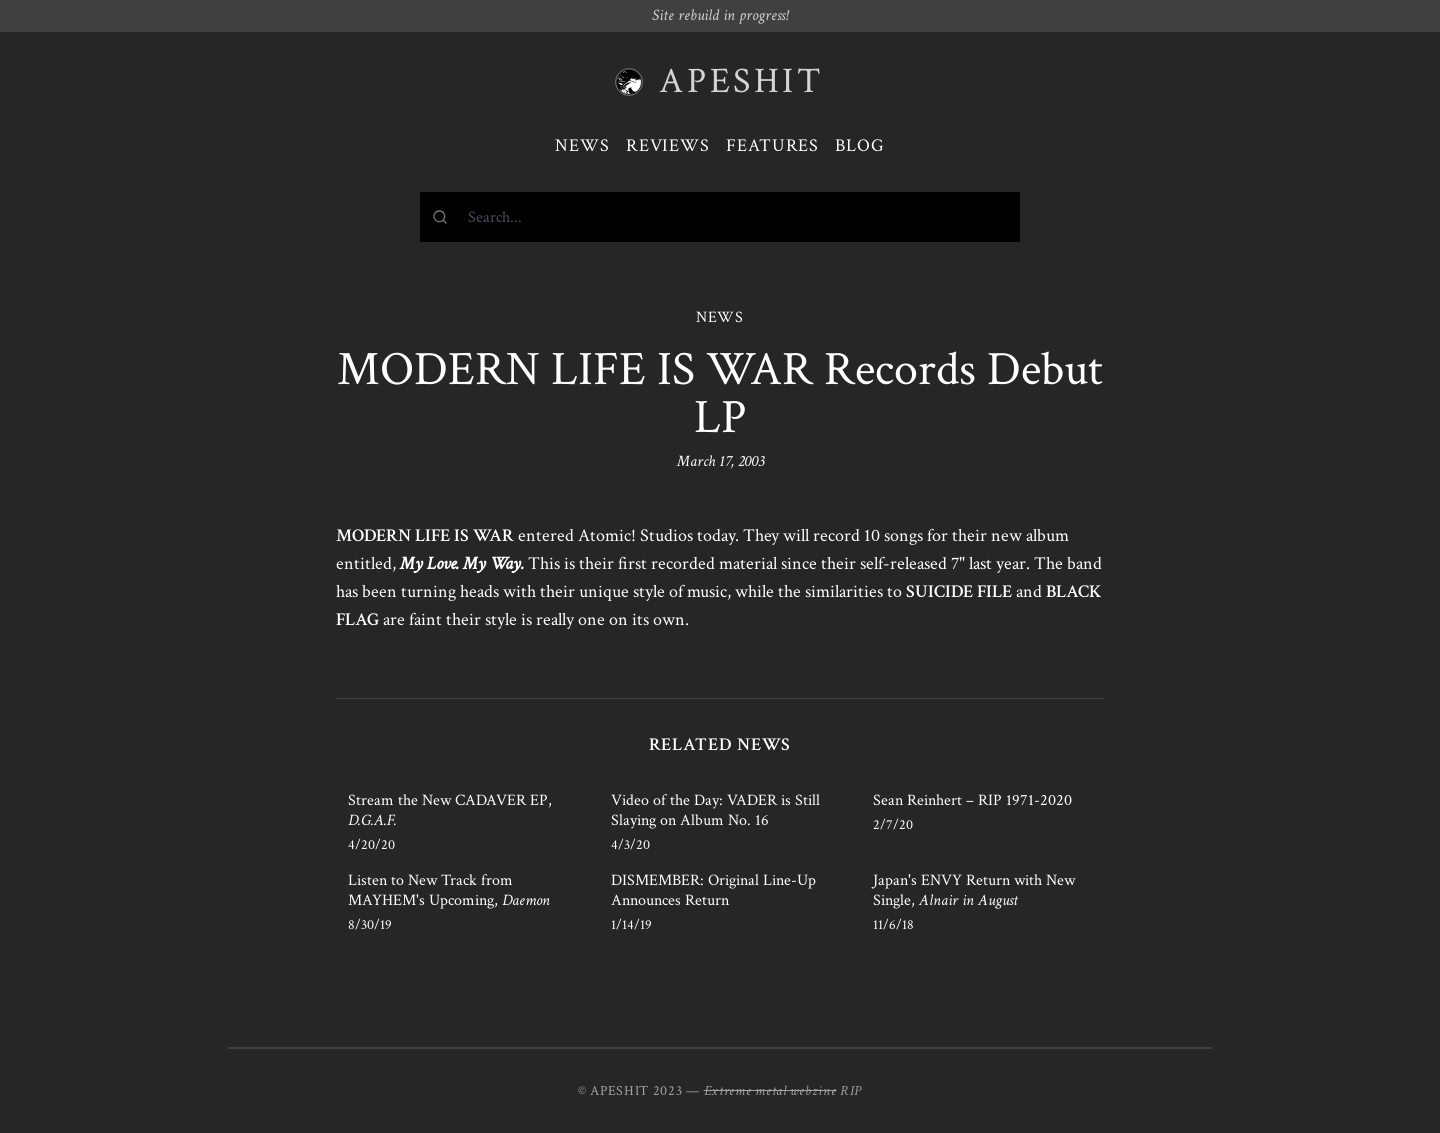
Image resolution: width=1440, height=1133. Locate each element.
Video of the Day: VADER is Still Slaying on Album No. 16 (715, 810)
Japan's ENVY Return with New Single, (974, 890)
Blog (860, 145)
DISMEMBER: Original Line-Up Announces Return (713, 890)
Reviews (668, 145)
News (582, 145)
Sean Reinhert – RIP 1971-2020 (972, 800)
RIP (851, 1091)
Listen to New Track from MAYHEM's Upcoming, (449, 890)
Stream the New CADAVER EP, (450, 810)
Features (772, 145)
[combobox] (720, 217)
